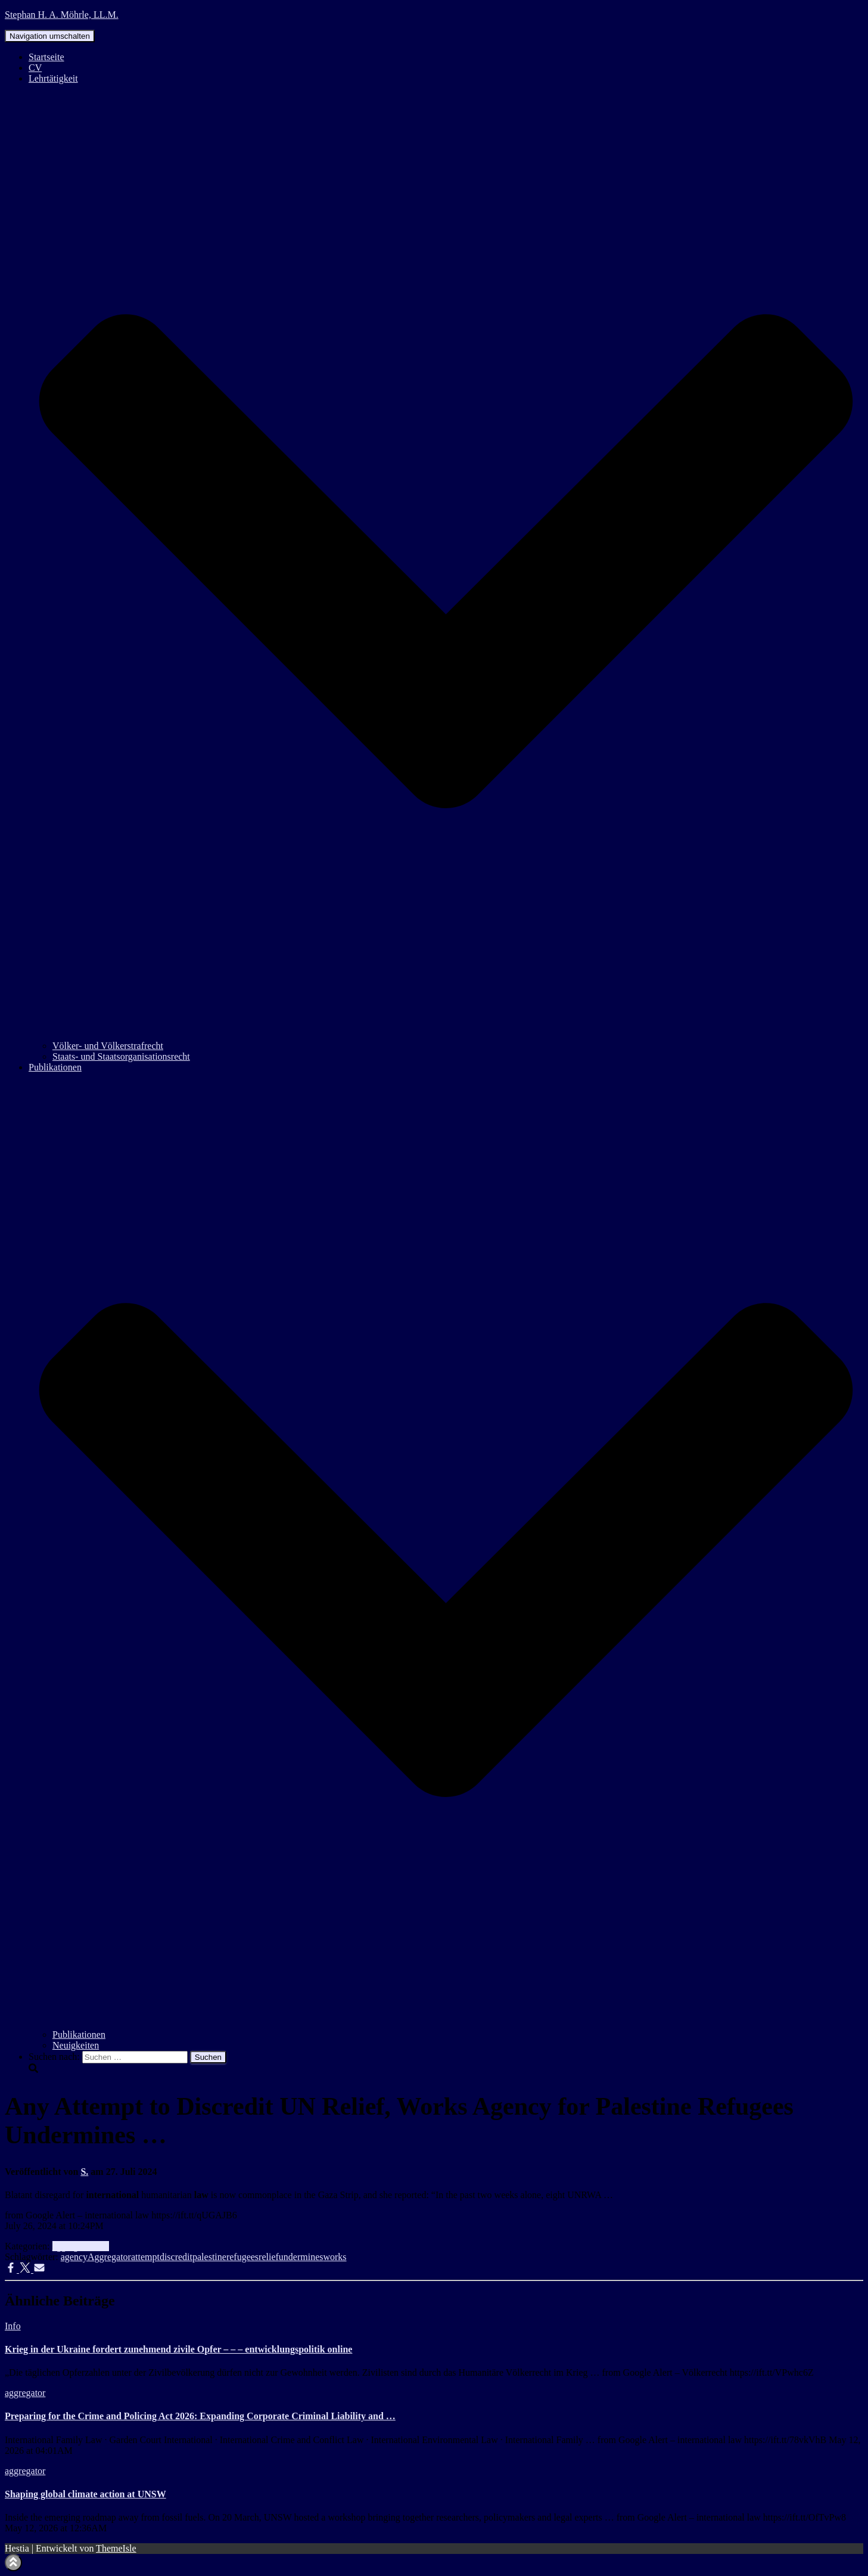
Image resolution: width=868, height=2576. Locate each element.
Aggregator (109, 2257)
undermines (301, 2257)
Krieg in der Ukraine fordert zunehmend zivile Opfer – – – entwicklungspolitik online (178, 2349)
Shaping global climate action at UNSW (85, 2494)
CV (35, 68)
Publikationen (78, 2034)
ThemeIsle (116, 2548)
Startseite (46, 57)
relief (269, 2257)
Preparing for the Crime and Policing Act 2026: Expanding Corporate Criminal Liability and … (200, 2416)
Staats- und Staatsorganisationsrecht (121, 1056)
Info (101, 2246)
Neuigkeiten (75, 2045)
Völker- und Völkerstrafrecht (107, 1046)
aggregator (72, 2246)
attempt (145, 2257)
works (334, 2257)
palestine (209, 2257)
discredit (176, 2257)
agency (74, 2257)
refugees (242, 2257)
